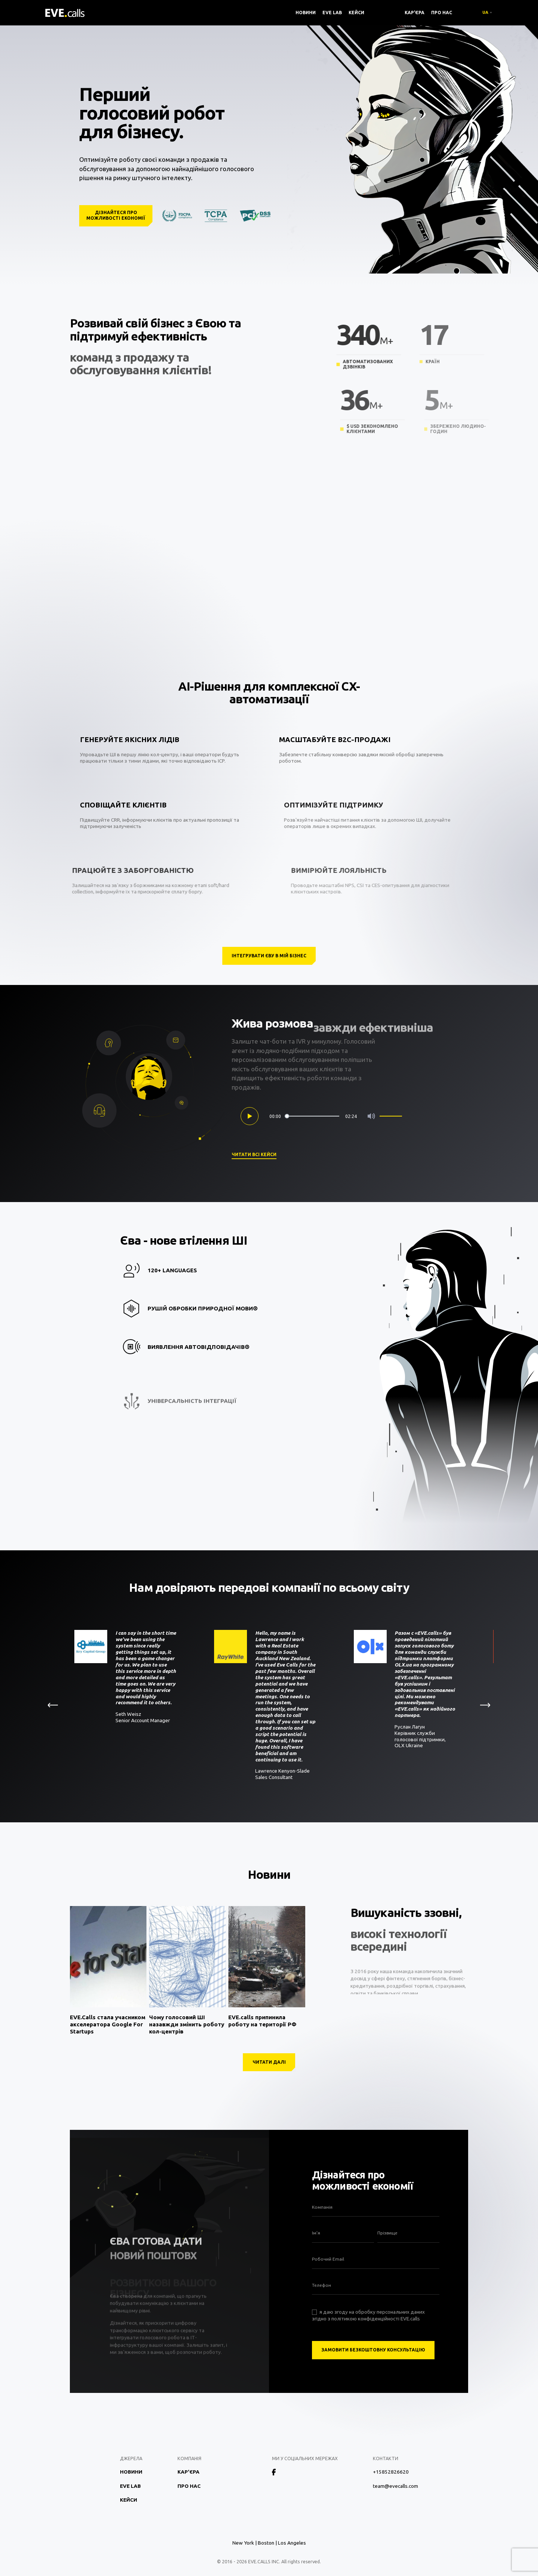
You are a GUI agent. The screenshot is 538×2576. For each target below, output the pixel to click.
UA (485, 12)
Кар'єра (414, 12)
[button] (487, 1705)
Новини (306, 12)
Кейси (356, 12)
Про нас (441, 12)
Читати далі (269, 2062)
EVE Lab (332, 12)
